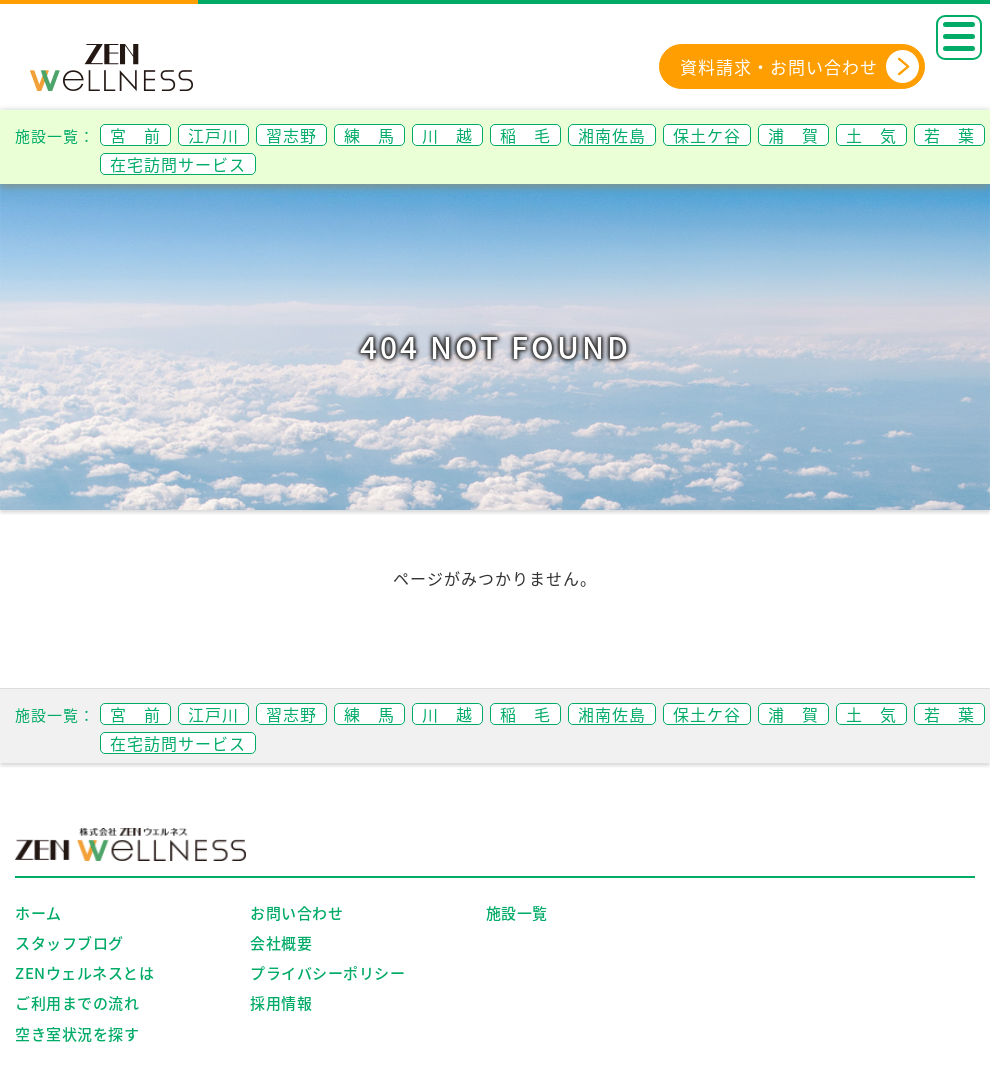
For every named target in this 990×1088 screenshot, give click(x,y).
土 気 (871, 135)
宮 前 (135, 135)
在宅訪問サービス (178, 164)
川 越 (447, 135)
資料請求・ (800, 66)
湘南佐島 (612, 135)
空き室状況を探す (77, 1034)
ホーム (38, 913)
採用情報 (281, 1003)
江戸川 (213, 135)
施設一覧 (517, 913)
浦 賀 (793, 135)
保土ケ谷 (707, 135)
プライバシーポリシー (327, 973)
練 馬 (369, 135)
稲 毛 (525, 135)
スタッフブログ (69, 943)
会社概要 (281, 943)
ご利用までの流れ (77, 1003)
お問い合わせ (296, 913)
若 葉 (949, 135)
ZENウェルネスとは (84, 973)
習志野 (291, 135)
